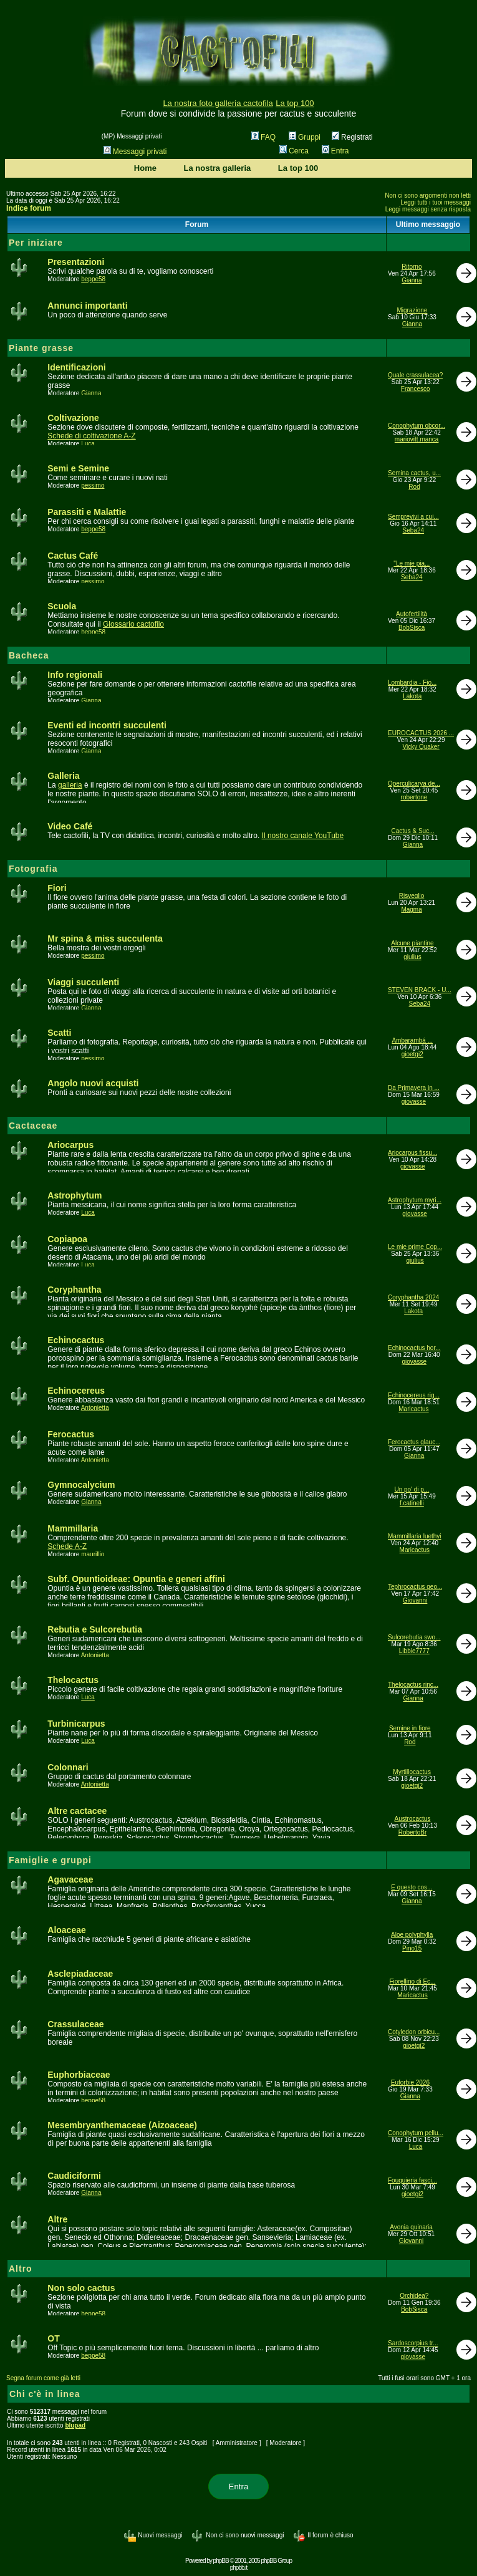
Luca (88, 443)
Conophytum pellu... (415, 2133)
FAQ (263, 137)
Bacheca (29, 655)
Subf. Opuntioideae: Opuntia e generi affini (136, 1579)
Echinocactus (75, 1340)
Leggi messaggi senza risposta (428, 209)
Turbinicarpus (76, 1724)
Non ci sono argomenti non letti (428, 195)
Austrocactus (413, 1818)
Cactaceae (33, 1126)
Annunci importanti (87, 306)
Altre (57, 2219)
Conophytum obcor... (416, 425)
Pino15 (412, 1948)
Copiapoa (67, 1239)
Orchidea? (414, 2295)
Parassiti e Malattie (86, 512)
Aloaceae (66, 1930)
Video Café (69, 826)
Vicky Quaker (420, 746)
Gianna (412, 280)
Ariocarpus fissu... (412, 1152)
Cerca (294, 151)
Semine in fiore (410, 1728)
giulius (412, 956)
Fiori (56, 888)
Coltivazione (73, 418)
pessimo (92, 485)
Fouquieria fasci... (412, 2180)
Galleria (63, 776)
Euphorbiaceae (78, 2075)
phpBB (221, 2560)
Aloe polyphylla (412, 1934)
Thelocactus (73, 1680)
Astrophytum (74, 1195)
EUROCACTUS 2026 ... (421, 733)
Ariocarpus (70, 1145)
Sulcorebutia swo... (414, 1637)
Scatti (59, 1033)
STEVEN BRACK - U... (419, 990)
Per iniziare (36, 243)
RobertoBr (412, 1832)
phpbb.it (239, 2567)
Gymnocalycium (81, 1485)
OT (53, 2338)
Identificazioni (76, 367)
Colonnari (67, 1767)
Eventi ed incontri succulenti (106, 725)
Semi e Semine (78, 468)
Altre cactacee (77, 1811)
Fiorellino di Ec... (413, 1981)
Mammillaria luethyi (414, 1536)
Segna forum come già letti (43, 2378)
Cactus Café (72, 556)
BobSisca (411, 627)
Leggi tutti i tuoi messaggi (435, 202)
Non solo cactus (81, 2288)
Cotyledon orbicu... (414, 2031)
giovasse (414, 1101)
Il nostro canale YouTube (303, 835)
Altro (20, 2269)
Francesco (415, 388)
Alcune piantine (412, 943)
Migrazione (412, 310)
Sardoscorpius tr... (413, 2343)
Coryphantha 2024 (413, 1297)
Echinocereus (76, 1391)
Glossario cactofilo (133, 624)
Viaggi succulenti (83, 982)
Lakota (412, 696)
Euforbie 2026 (410, 2082)
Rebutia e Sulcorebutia (94, 1629)
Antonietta (95, 1407)
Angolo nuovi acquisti (92, 1083)
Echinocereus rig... (414, 1395)
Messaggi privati (135, 151)
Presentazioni (75, 262)
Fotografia (33, 869)
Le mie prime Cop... (415, 1246)
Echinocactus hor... (414, 1347)
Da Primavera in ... (414, 1087)
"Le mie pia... (411, 563)
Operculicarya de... (414, 783)
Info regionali (74, 675)
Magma (411, 909)
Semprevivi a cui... (413, 516)
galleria (70, 785)
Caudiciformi (74, 2176)
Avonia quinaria (411, 2227)
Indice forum (28, 208)
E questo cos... (411, 1887)
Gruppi (304, 137)
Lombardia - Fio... (412, 682)
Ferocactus (70, 1434)
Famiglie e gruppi (50, 1860)
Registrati (352, 137)
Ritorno (412, 266)
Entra (335, 151)
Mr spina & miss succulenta (104, 938)
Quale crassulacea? (415, 375)
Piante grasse (41, 348)
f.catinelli (412, 1503)
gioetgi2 (412, 1054)
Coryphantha (74, 1290)
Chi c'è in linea (44, 2394)
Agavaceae (70, 1879)
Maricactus (413, 1409)
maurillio (92, 1554)
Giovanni (415, 1600)
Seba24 (413, 530)
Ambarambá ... (412, 1040)
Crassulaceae (75, 2024)
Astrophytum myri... (414, 1200)
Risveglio (412, 895)
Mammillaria (72, 1528)
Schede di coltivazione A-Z (91, 436)
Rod (414, 486)
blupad (75, 2425)
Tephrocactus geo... (415, 1586)
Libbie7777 (414, 1650)
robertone (414, 797)
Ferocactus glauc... (414, 1442)
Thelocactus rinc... (413, 1684)
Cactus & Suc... (413, 830)
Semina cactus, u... (414, 473)
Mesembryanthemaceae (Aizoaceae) (122, 2125)
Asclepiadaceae (80, 1974)
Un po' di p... (411, 1489)
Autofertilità (411, 613)
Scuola (61, 606)
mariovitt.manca (417, 439)
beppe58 (93, 279)
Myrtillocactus (412, 1771)
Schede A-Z (67, 1546)
